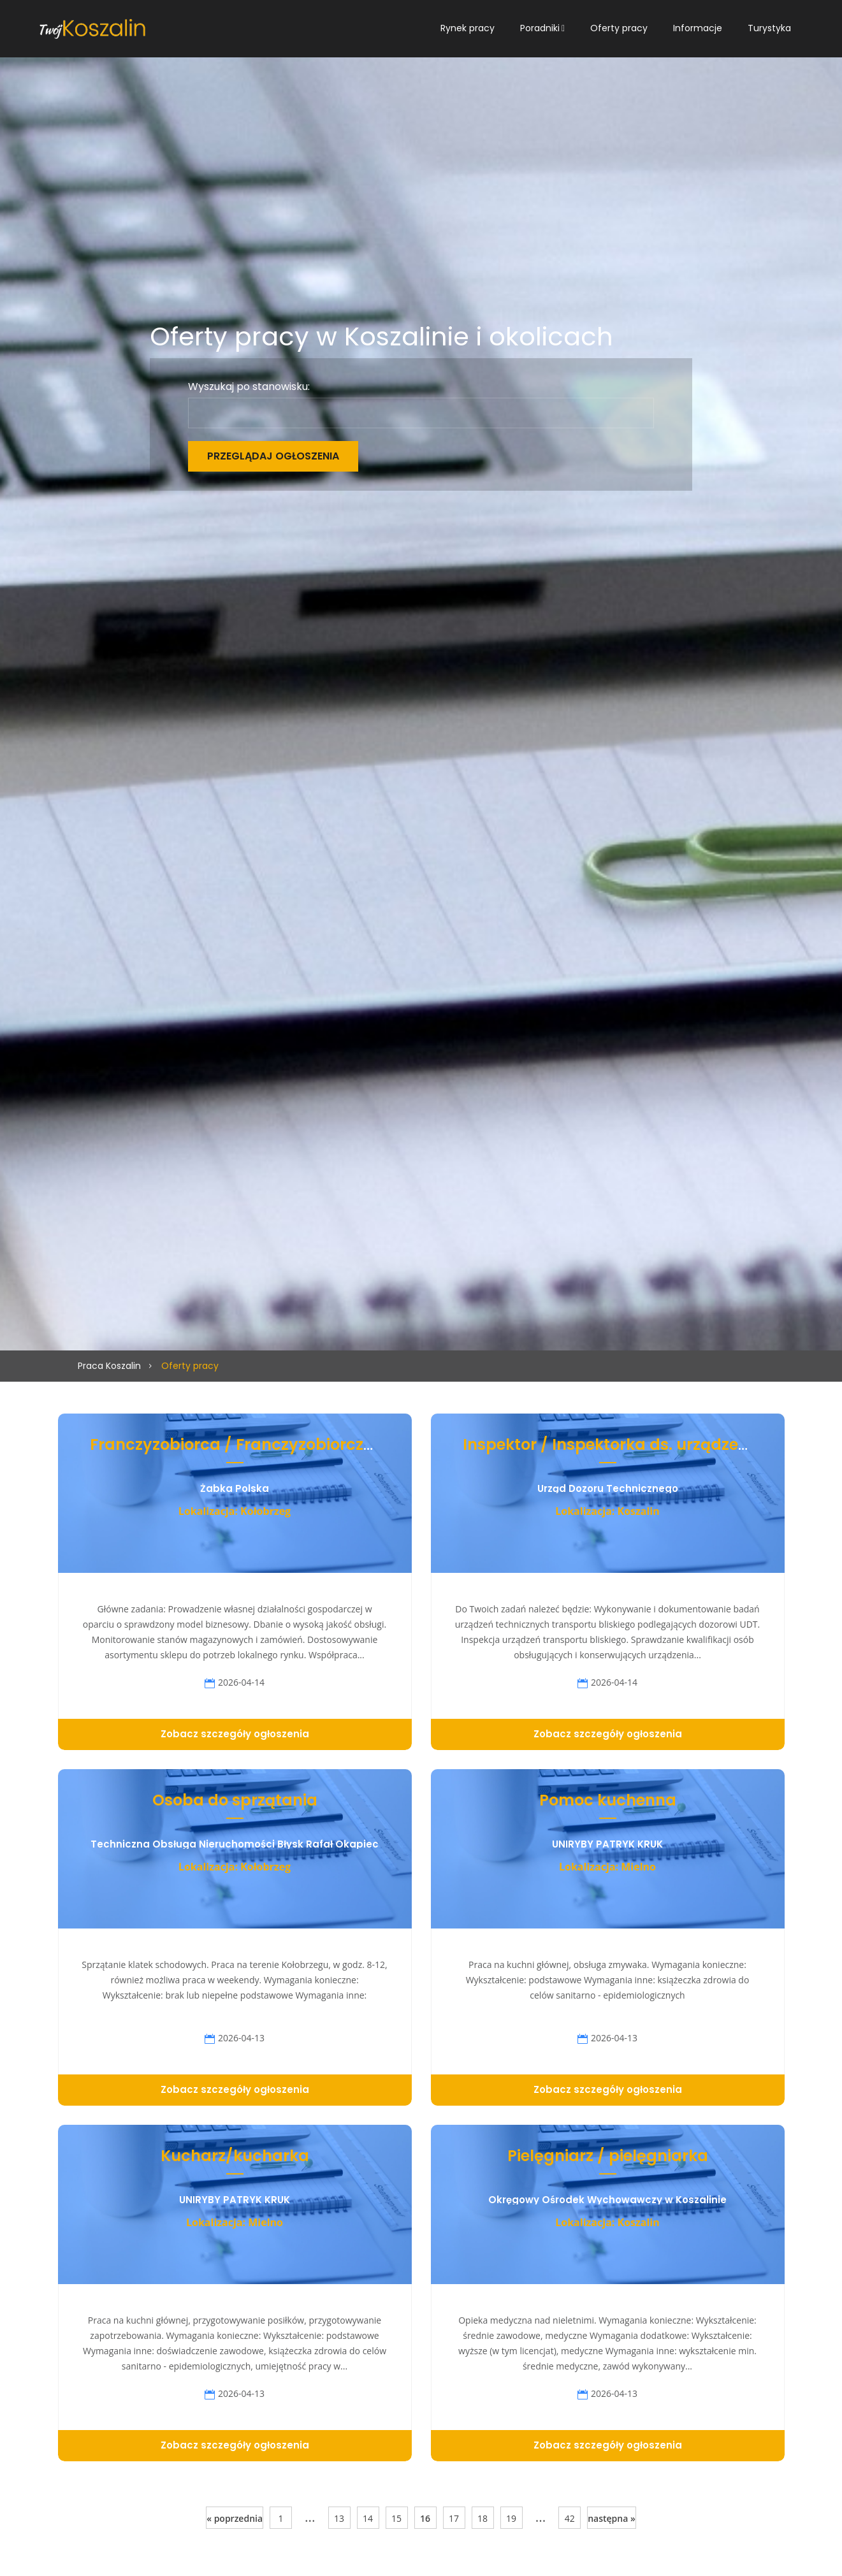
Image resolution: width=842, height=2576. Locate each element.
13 (339, 2518)
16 (425, 2518)
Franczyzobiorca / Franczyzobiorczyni (238, 1444)
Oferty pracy (619, 28)
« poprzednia (235, 2518)
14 (368, 2518)
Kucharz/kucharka (235, 2155)
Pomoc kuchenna (607, 1800)
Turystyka (769, 28)
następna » (611, 2518)
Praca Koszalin (109, 1365)
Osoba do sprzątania (234, 1800)
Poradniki (540, 28)
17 (454, 2518)
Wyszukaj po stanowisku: (249, 386)
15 (396, 2518)
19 (511, 2518)
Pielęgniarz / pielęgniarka (607, 2155)
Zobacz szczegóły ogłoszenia (235, 1733)
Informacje (697, 28)
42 (570, 2518)
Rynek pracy (467, 28)
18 (482, 2518)
